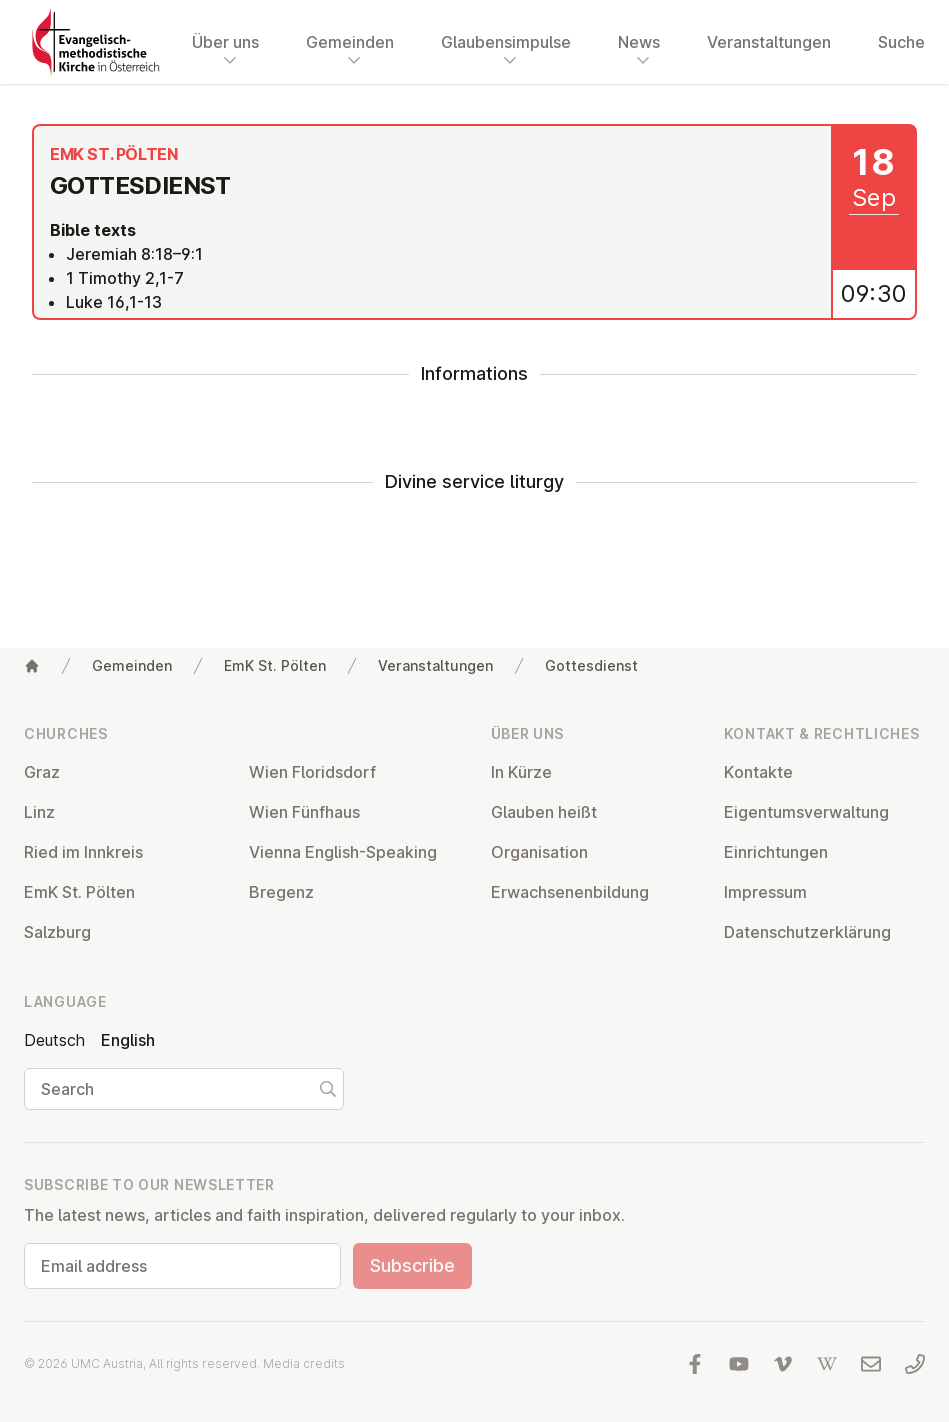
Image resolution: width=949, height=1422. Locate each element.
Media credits (304, 1363)
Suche (901, 42)
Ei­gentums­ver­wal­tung (806, 812)
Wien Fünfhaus (304, 812)
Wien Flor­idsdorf (312, 772)
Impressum (765, 892)
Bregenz (281, 892)
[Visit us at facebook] (695, 1364)
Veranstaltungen (769, 42)
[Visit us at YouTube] (739, 1364)
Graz (42, 772)
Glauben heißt (544, 812)
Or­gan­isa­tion (539, 852)
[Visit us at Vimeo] (783, 1364)
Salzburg (57, 932)
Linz (39, 812)
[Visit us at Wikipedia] (827, 1364)
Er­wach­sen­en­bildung (570, 892)
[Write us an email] (871, 1364)
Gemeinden (132, 665)
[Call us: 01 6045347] (915, 1364)
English (128, 1040)
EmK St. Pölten (275, 665)
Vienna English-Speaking (343, 852)
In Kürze (521, 772)
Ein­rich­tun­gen (776, 852)
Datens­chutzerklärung (807, 932)
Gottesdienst (591, 665)
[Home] (32, 666)
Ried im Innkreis (83, 852)
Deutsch (54, 1040)
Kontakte (758, 772)
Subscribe (412, 1265)
